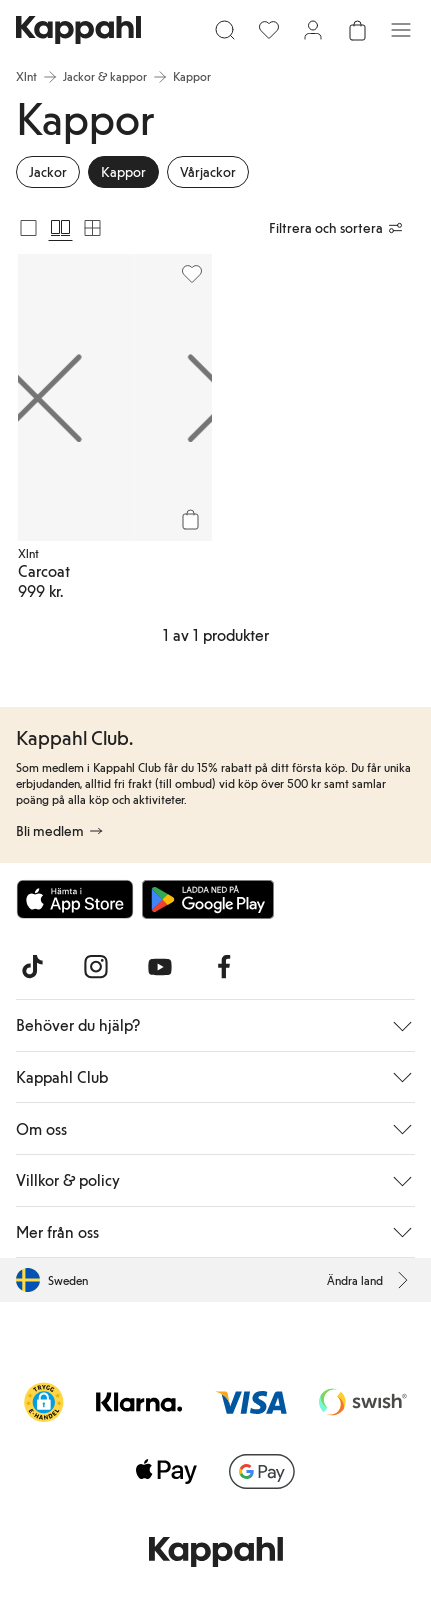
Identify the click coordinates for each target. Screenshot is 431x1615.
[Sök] (225, 30)
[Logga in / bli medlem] (313, 30)
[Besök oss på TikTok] (32, 967)
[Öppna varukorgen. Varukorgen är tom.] (357, 30)
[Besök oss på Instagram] (96, 967)
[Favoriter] (269, 30)
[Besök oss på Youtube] (160, 967)
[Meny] (401, 30)
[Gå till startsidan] (78, 30)
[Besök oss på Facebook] (224, 967)
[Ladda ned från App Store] (75, 899)
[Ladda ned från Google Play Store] (208, 899)
